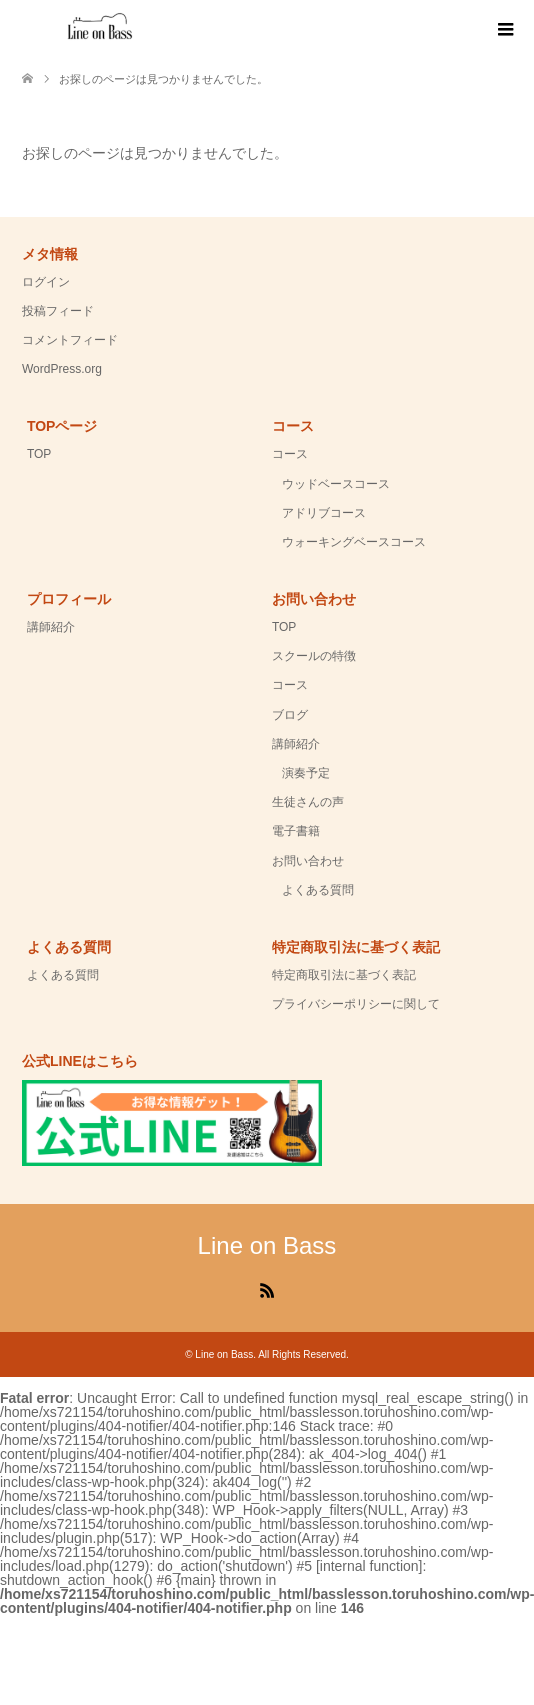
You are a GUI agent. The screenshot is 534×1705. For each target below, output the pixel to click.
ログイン (46, 282)
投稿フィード (58, 311)
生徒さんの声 (308, 802)
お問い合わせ (308, 861)
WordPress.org (62, 369)
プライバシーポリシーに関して (356, 1004)
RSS (267, 1289)
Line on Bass (267, 1245)
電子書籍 (296, 831)
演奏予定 (306, 773)
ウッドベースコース (336, 484)
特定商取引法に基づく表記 (344, 975)
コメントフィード (70, 340)
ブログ (290, 715)
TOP (39, 454)
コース (290, 454)
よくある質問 (318, 890)
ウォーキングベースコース (354, 542)
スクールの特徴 (314, 656)
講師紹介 (51, 627)
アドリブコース (324, 513)
